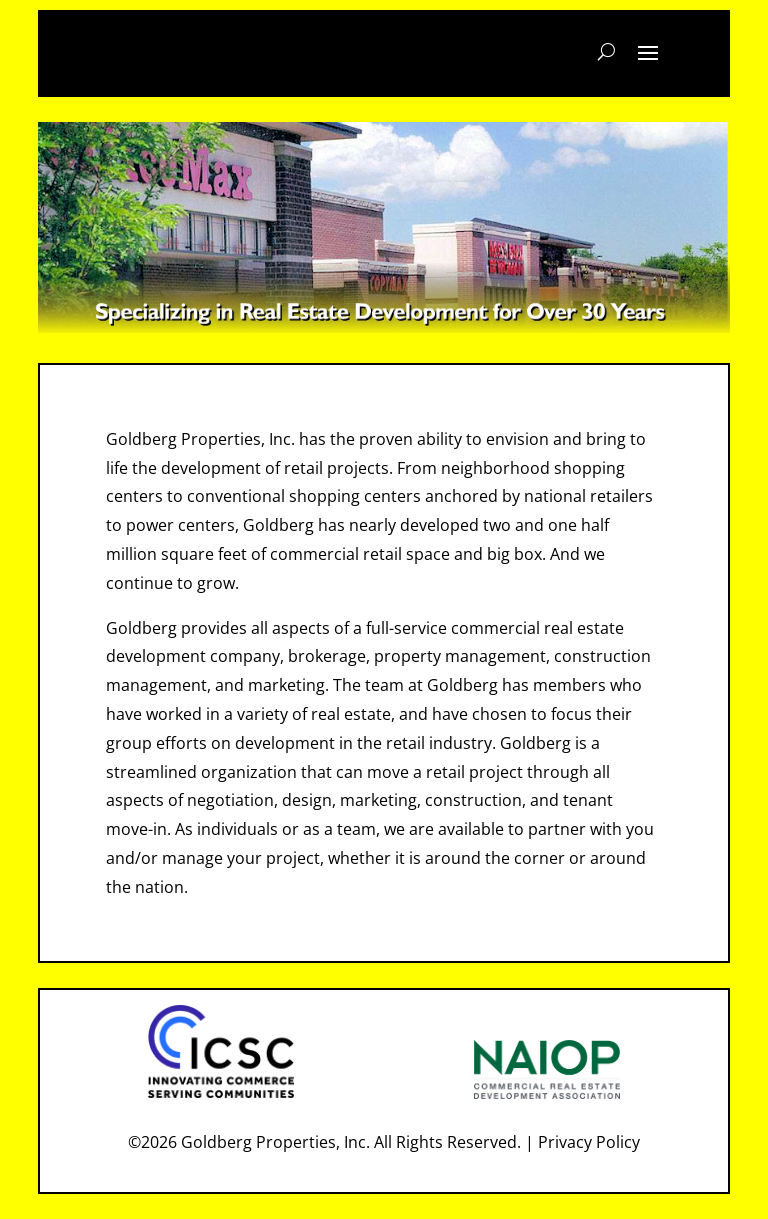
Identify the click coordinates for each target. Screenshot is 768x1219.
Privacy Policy (589, 1142)
